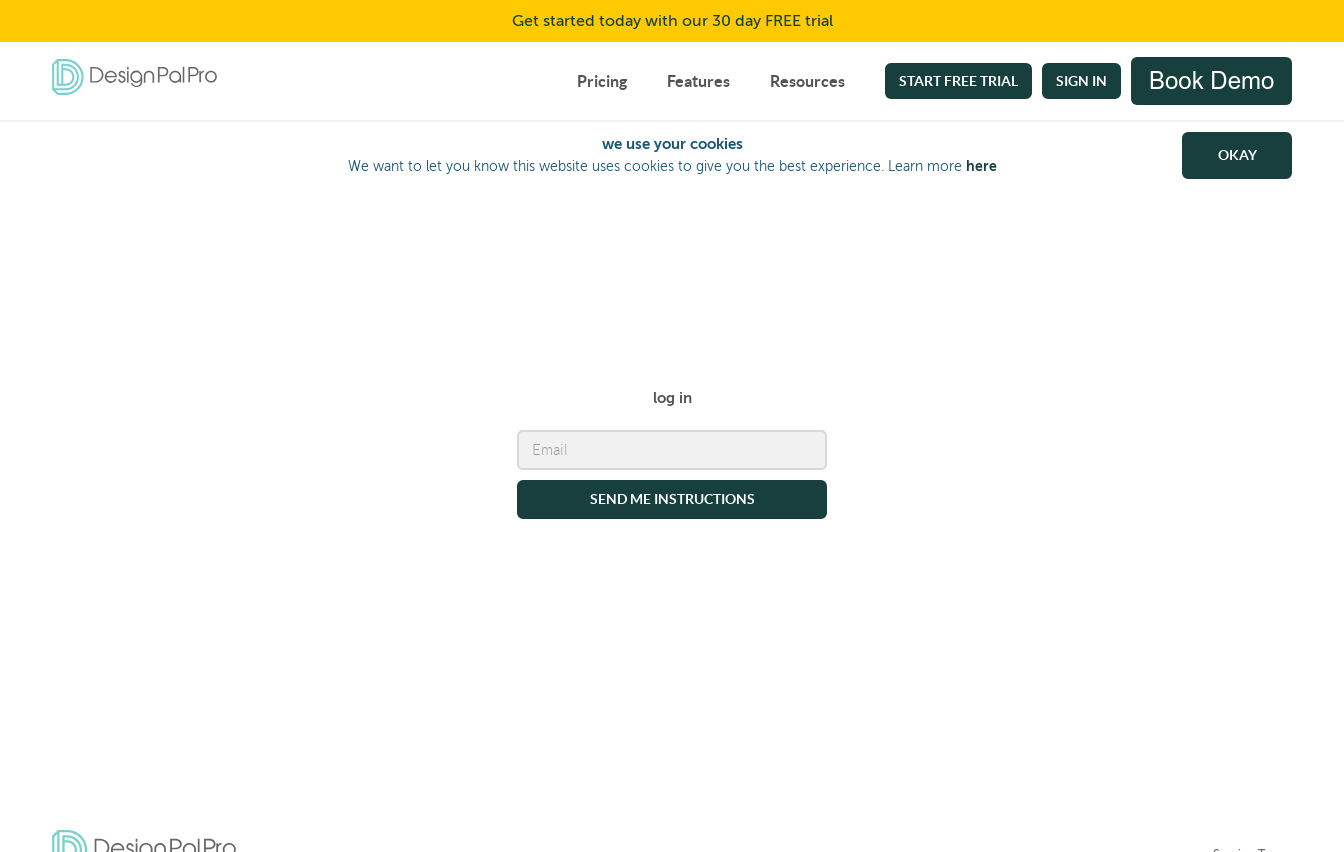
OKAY (1237, 155)
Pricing (602, 81)
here (981, 166)
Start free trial (958, 81)
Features (698, 81)
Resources (807, 81)
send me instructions (672, 498)
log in (672, 396)
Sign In (1081, 81)
